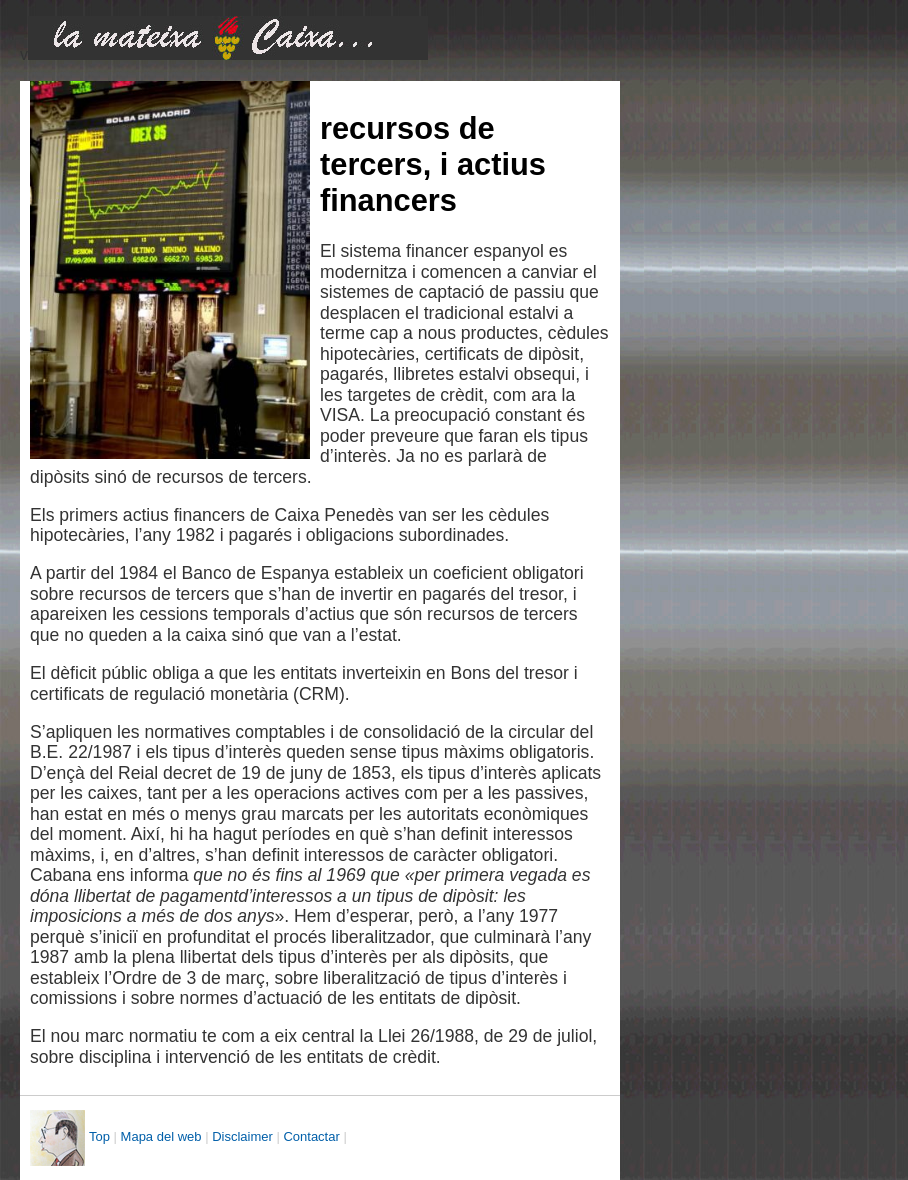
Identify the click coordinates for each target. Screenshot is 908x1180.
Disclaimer (242, 1136)
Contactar (311, 1136)
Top (99, 1136)
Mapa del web (161, 1136)
